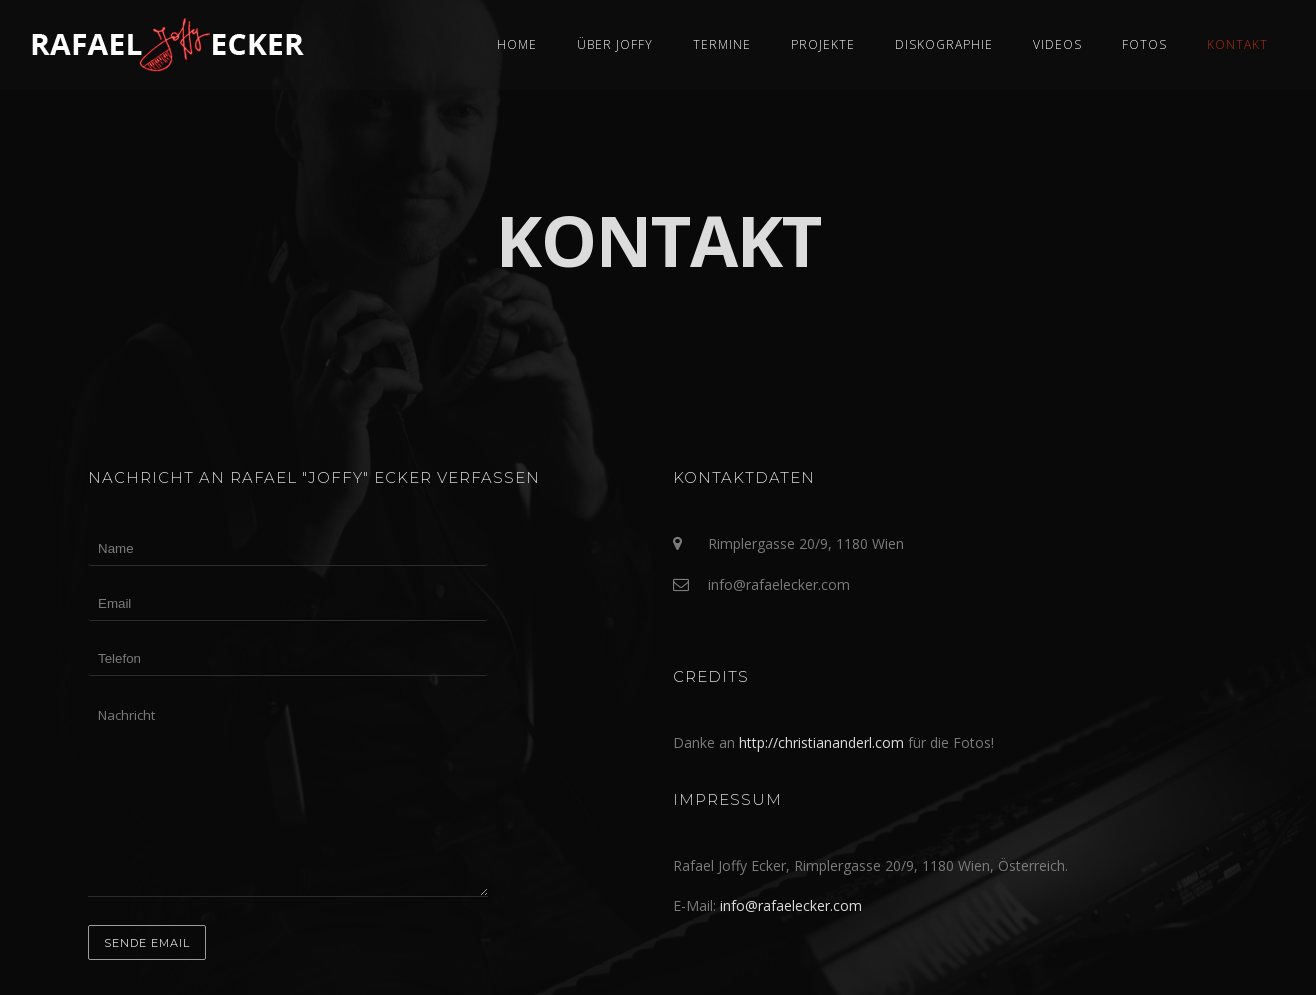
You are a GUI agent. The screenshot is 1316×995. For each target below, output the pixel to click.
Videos (1057, 44)
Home (517, 44)
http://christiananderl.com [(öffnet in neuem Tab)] (821, 742)
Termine (722, 44)
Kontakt (1237, 44)
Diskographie (944, 44)
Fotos (1144, 44)
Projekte (823, 44)
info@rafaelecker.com (791, 905)
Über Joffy (615, 44)
